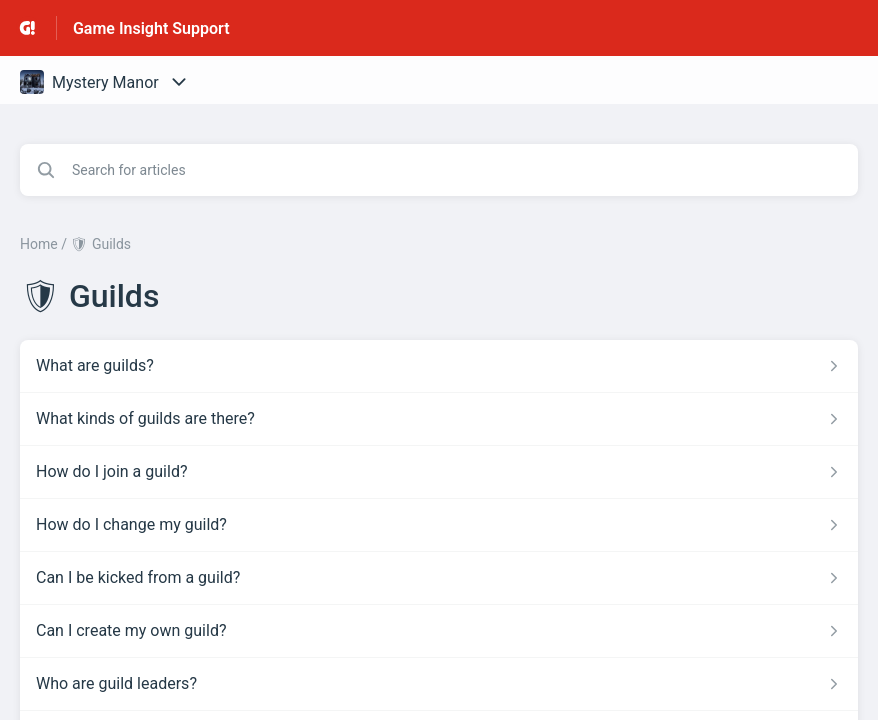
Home (39, 244)
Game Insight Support (151, 28)
